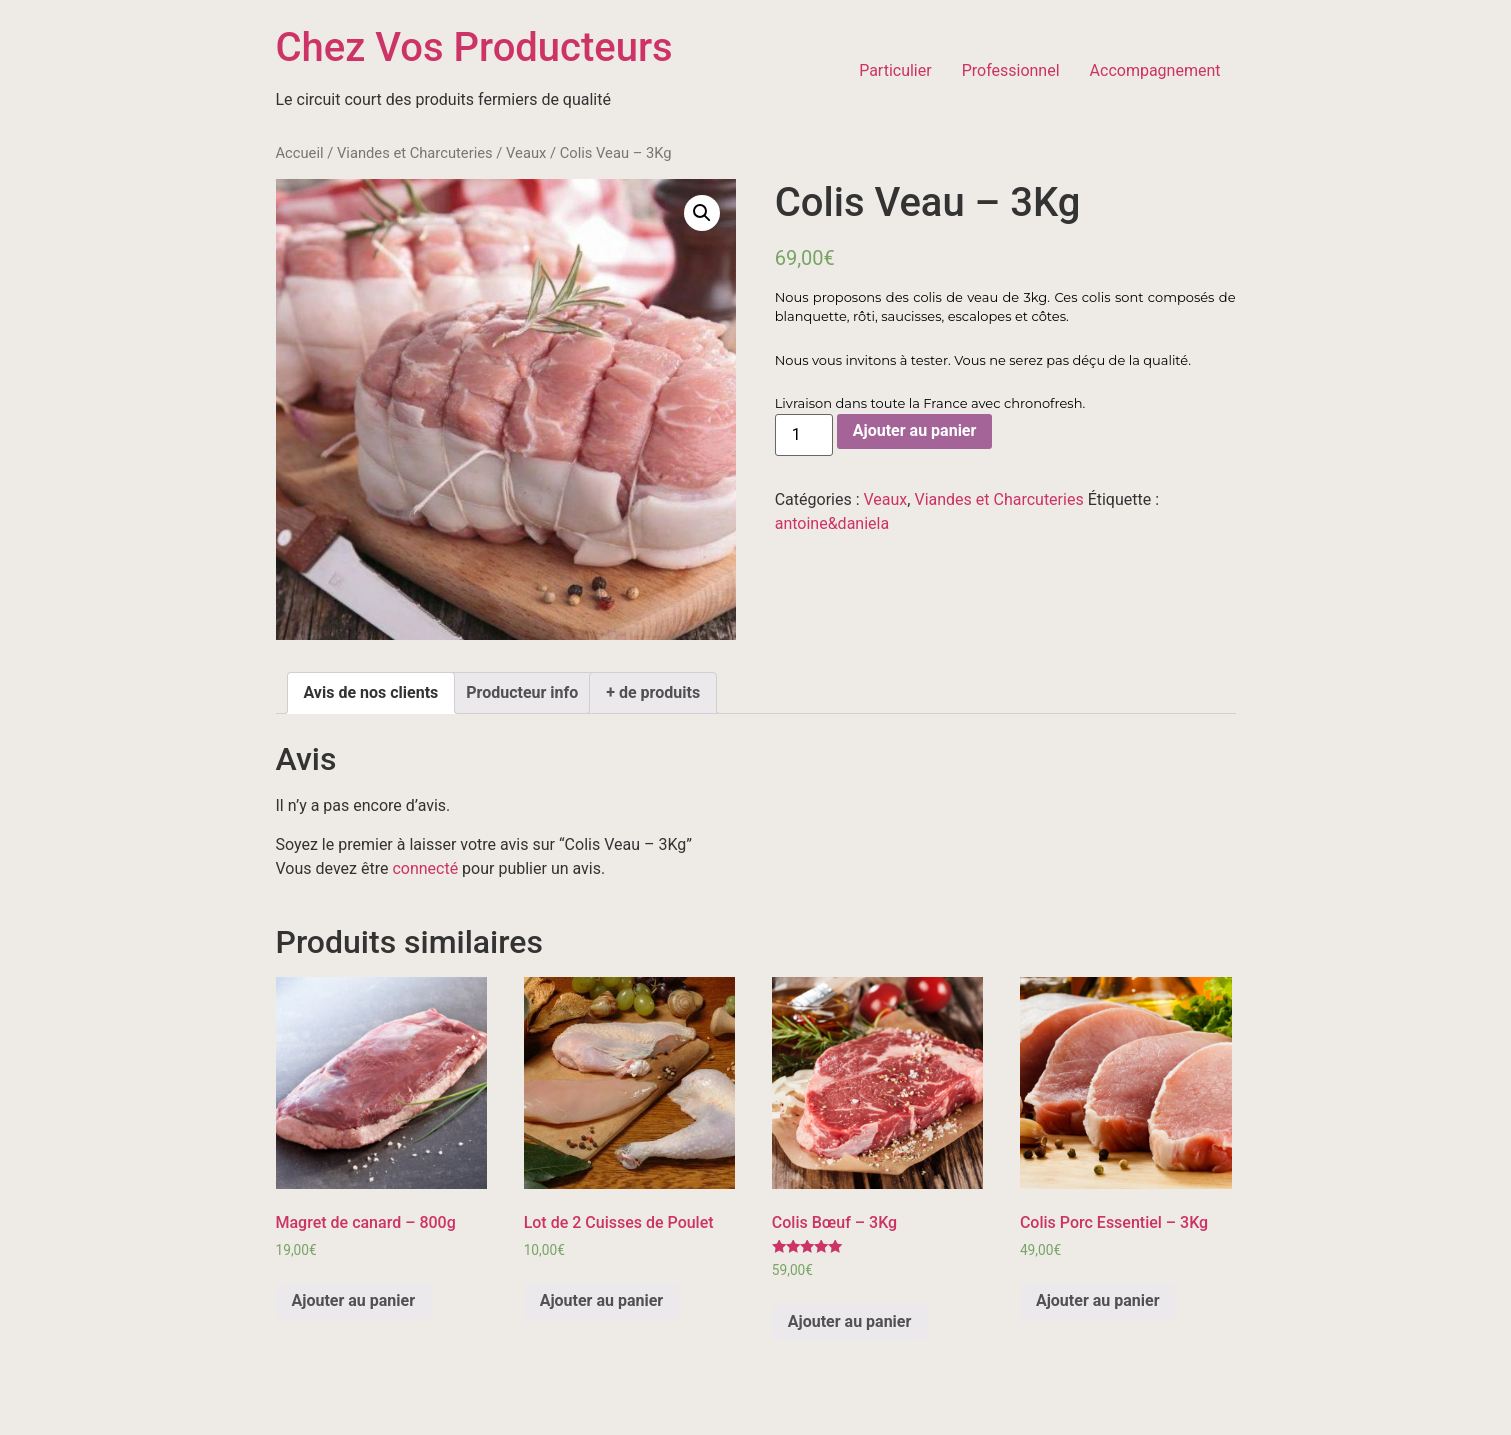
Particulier (895, 70)
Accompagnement (1155, 70)
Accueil (300, 153)
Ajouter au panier (915, 430)
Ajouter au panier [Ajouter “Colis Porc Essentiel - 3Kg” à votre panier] (1098, 1300)
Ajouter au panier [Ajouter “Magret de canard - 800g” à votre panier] (354, 1300)
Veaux (526, 153)
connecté (425, 868)
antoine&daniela (832, 523)
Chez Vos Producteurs (474, 47)
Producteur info (522, 692)
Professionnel (1011, 70)
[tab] (371, 693)
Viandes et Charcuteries (415, 153)
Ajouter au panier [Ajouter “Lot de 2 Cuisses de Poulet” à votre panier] (602, 1300)
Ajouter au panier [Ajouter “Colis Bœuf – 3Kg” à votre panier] (850, 1321)
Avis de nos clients (371, 692)
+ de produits (653, 692)
